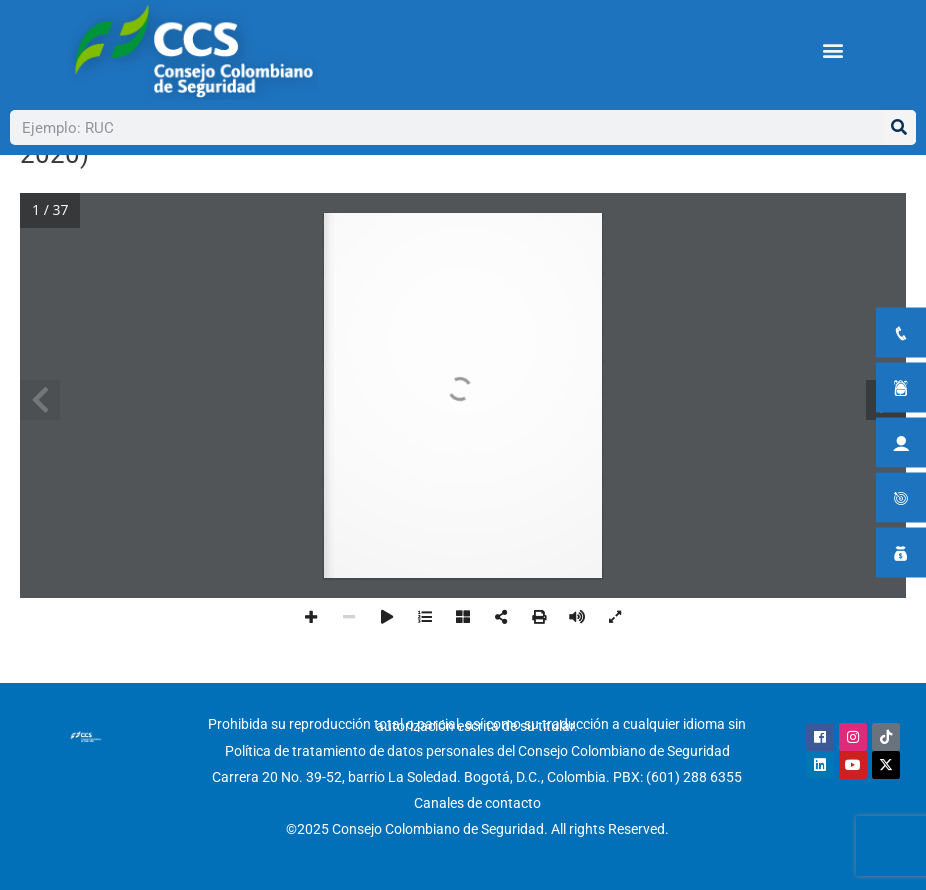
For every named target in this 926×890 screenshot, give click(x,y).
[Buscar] (898, 127)
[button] (833, 50)
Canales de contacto (477, 803)
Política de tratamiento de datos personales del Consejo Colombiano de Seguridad (477, 751)
